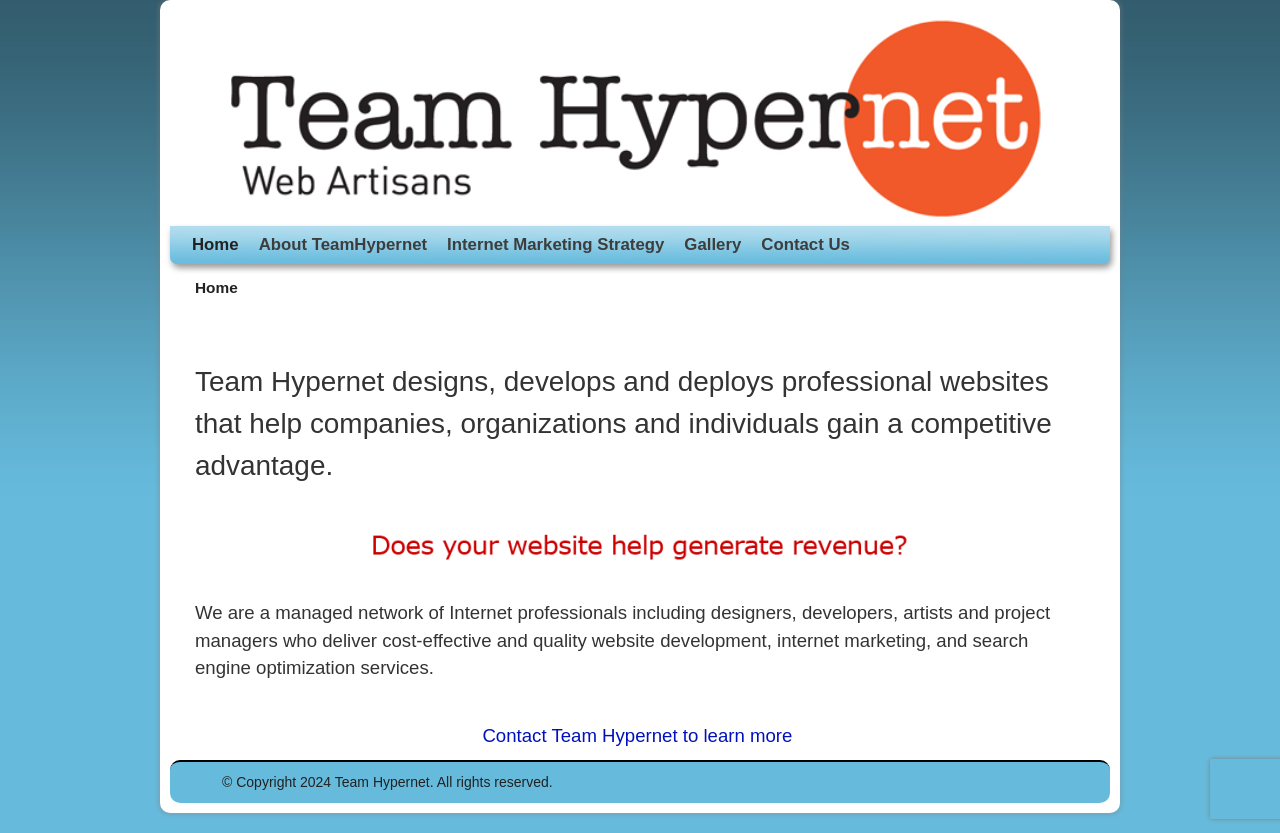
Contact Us (805, 244)
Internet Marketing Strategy (555, 244)
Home (215, 244)
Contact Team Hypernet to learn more (639, 735)
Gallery (712, 244)
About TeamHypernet (343, 244)
